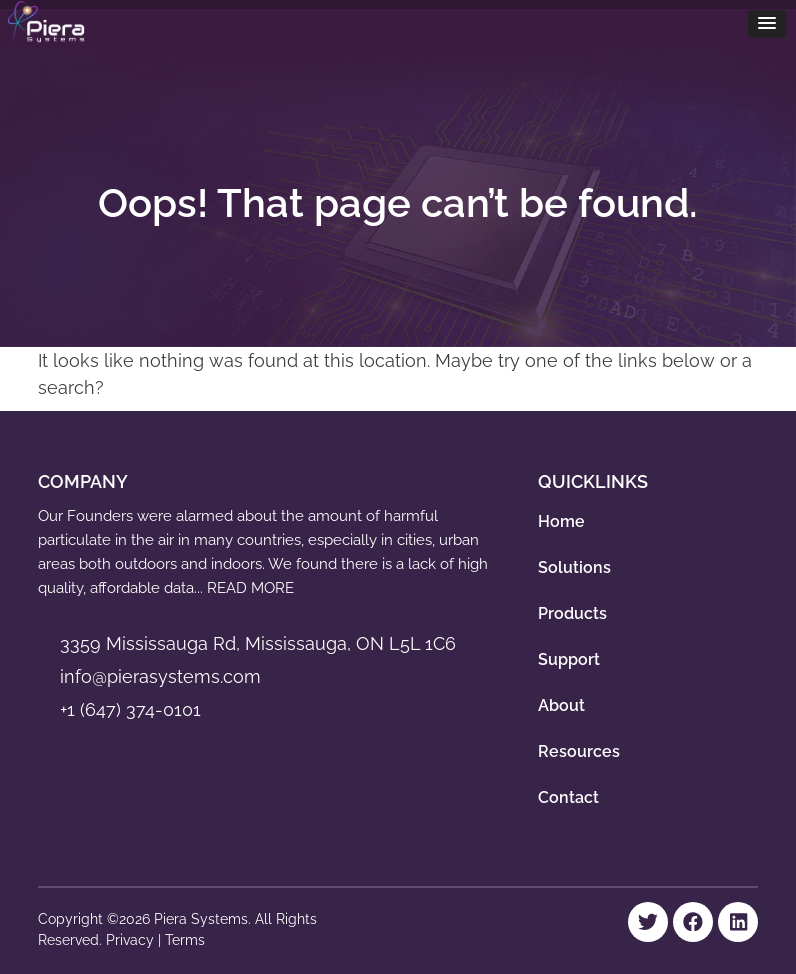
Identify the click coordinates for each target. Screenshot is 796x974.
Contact (568, 797)
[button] (767, 24)
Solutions (574, 567)
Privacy (132, 940)
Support (569, 659)
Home (561, 521)
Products (572, 613)
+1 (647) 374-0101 (130, 709)
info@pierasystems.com (160, 676)
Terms (185, 940)
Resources (579, 751)
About (561, 705)
